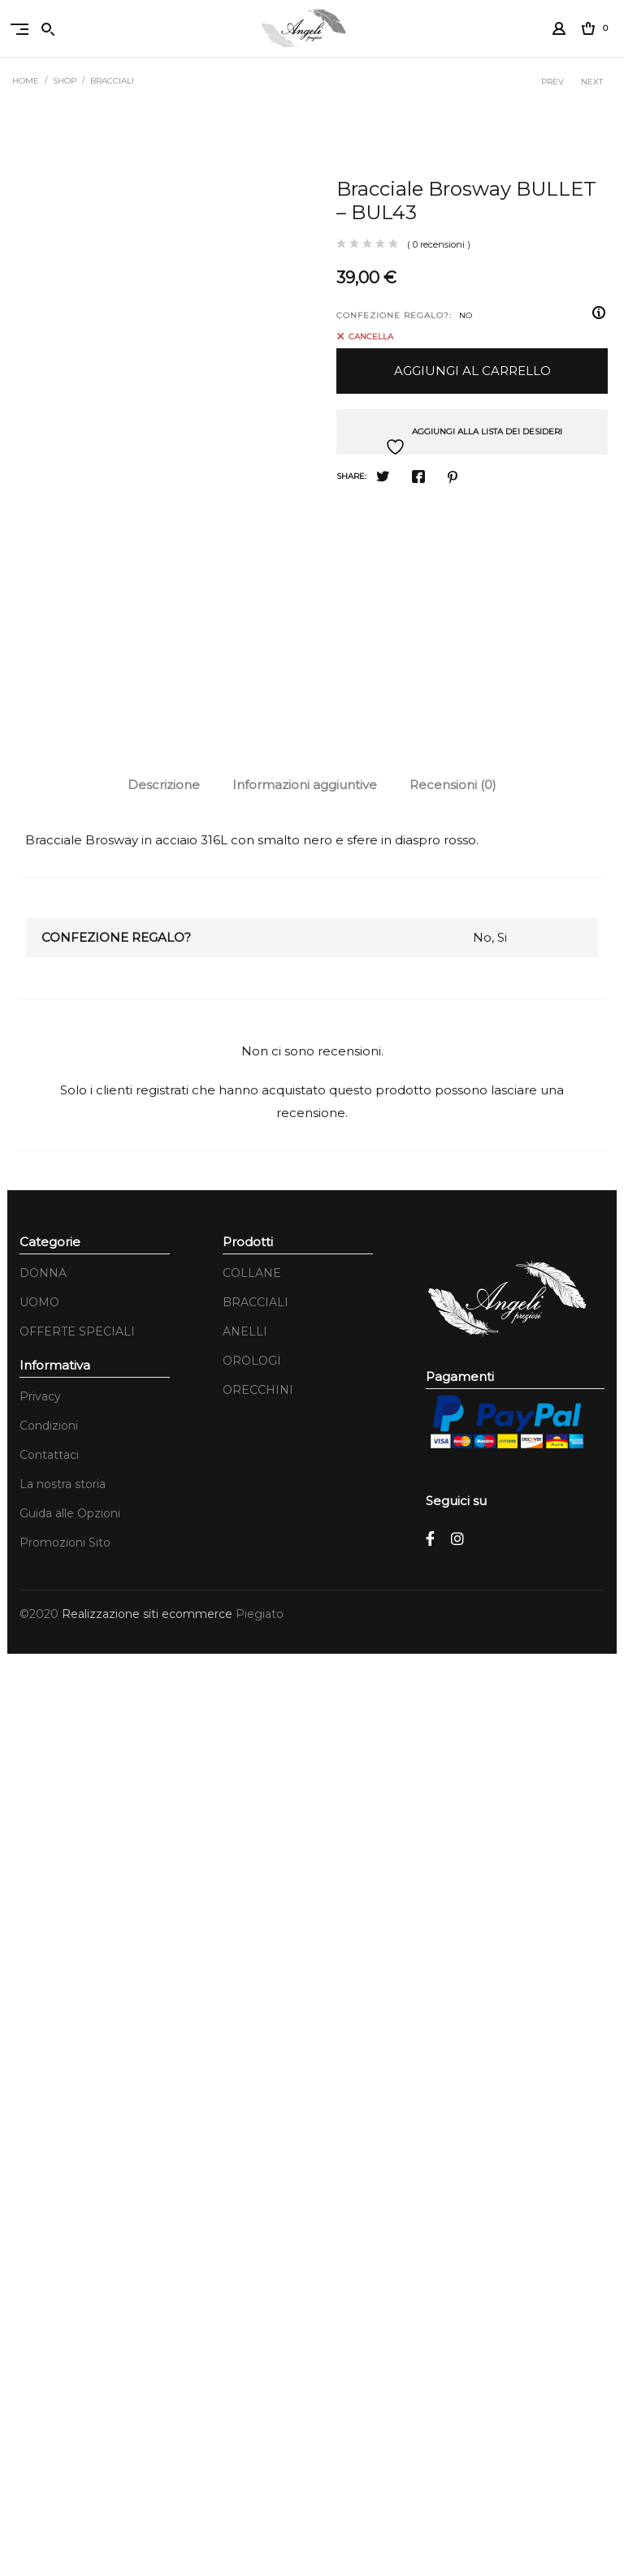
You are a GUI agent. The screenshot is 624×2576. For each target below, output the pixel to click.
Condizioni (49, 2348)
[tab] (164, 1707)
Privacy (40, 2318)
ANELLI (245, 2253)
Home (25, 81)
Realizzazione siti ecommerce (149, 2536)
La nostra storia (63, 2406)
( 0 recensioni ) (438, 244)
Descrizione (164, 1707)
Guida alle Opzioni (70, 2435)
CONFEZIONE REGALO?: (394, 315)
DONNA (43, 2195)
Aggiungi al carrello (472, 370)
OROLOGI (252, 2283)
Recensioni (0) (453, 1707)
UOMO (39, 2224)
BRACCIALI (112, 81)
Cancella (371, 336)
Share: (351, 476)
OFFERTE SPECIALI (77, 2253)
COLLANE (252, 2195)
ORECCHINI (258, 2312)
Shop (64, 81)
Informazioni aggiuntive (304, 1707)
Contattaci (49, 2377)
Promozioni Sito (65, 2464)
